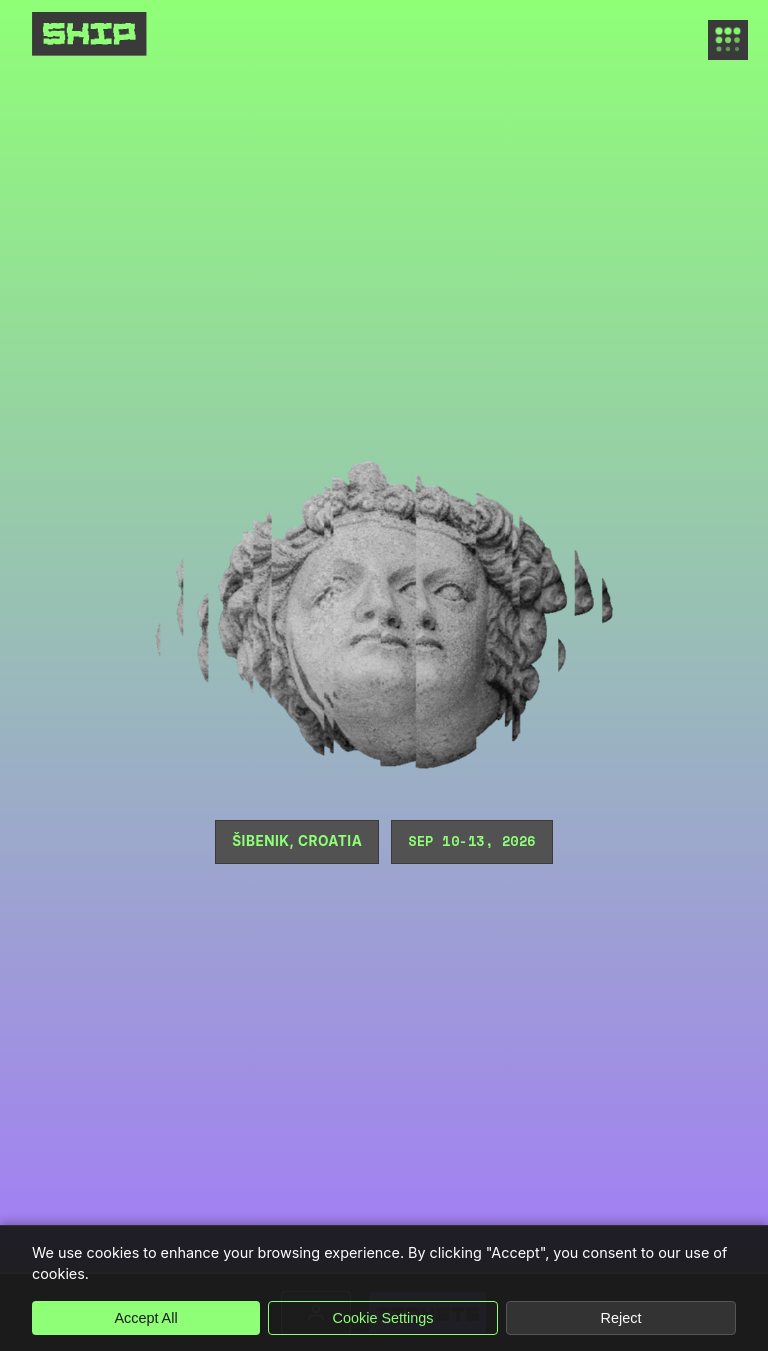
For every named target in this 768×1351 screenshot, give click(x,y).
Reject (621, 1318)
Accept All (145, 1318)
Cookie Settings (383, 1318)
